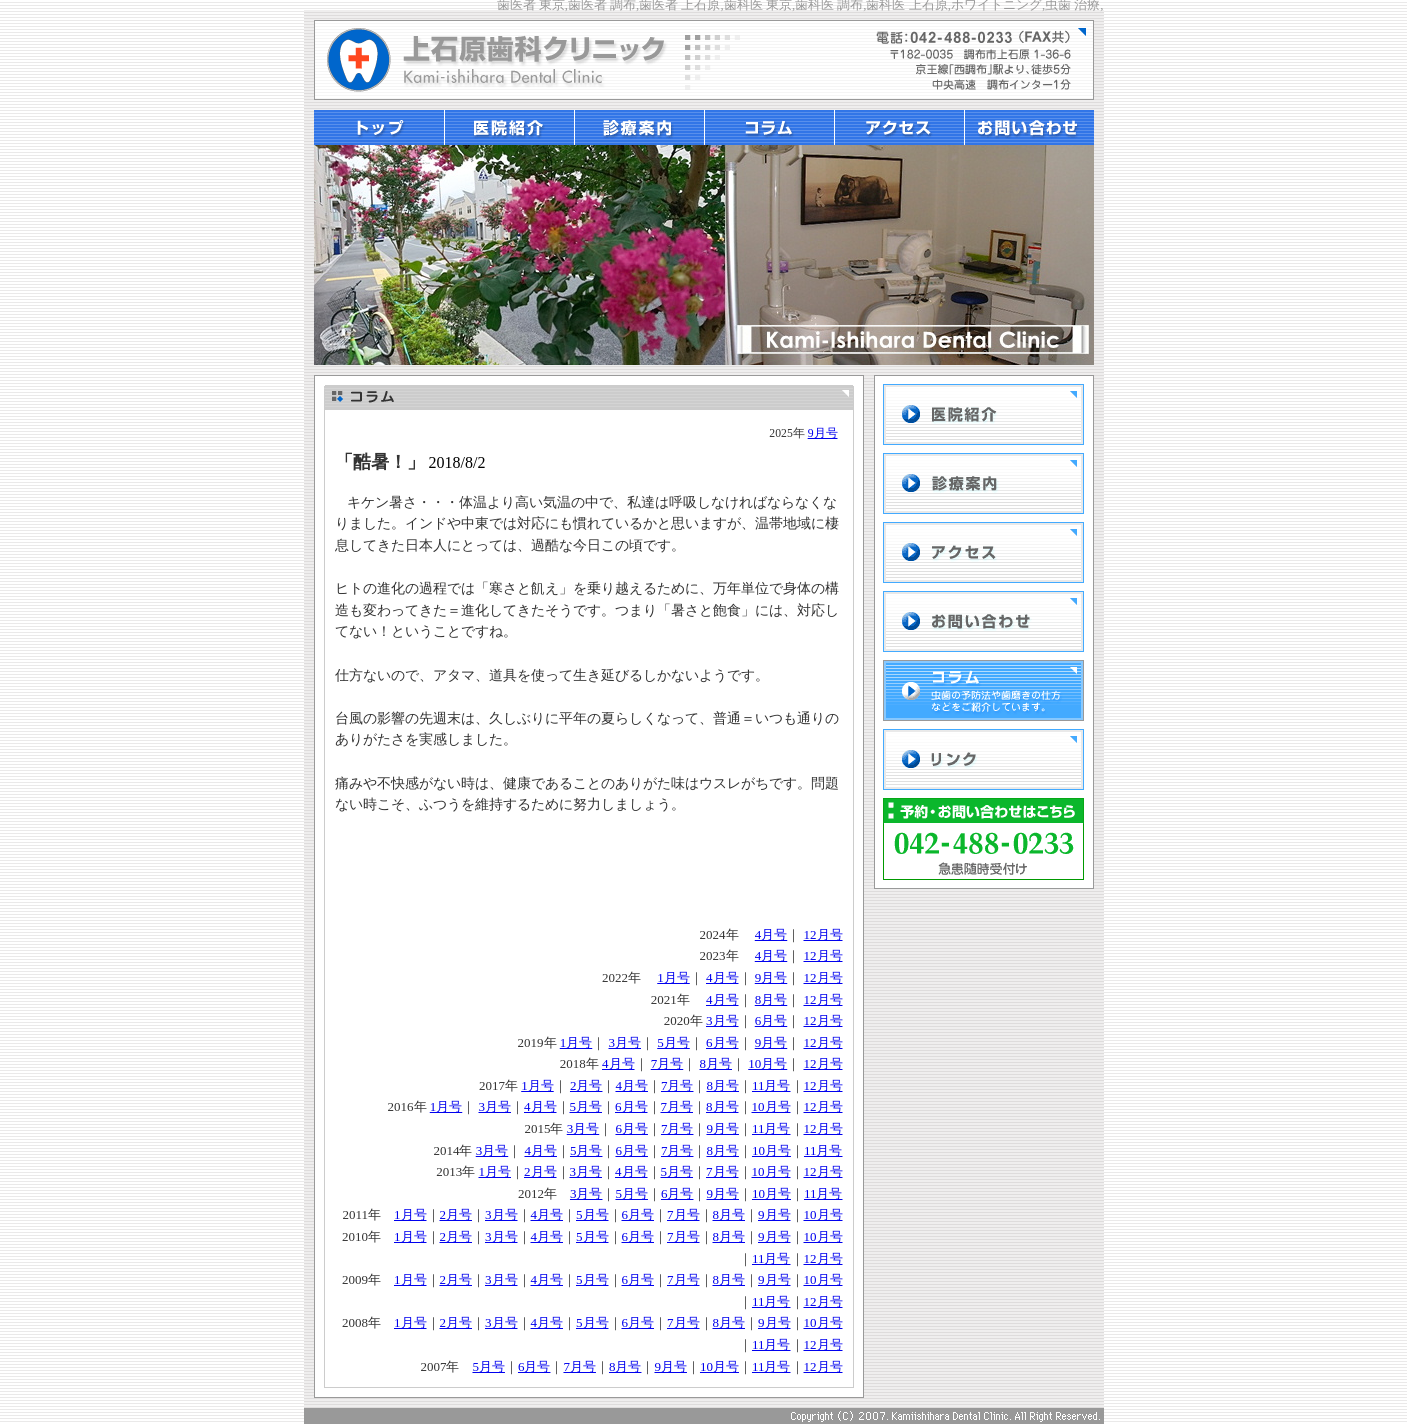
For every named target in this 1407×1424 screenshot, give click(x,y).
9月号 (823, 433)
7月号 (667, 1063)
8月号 (771, 999)
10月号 (767, 1063)
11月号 (771, 1085)
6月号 (771, 1020)
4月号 (771, 934)
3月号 (722, 1020)
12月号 (823, 934)
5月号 (673, 1042)
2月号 (586, 1085)
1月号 (673, 977)
